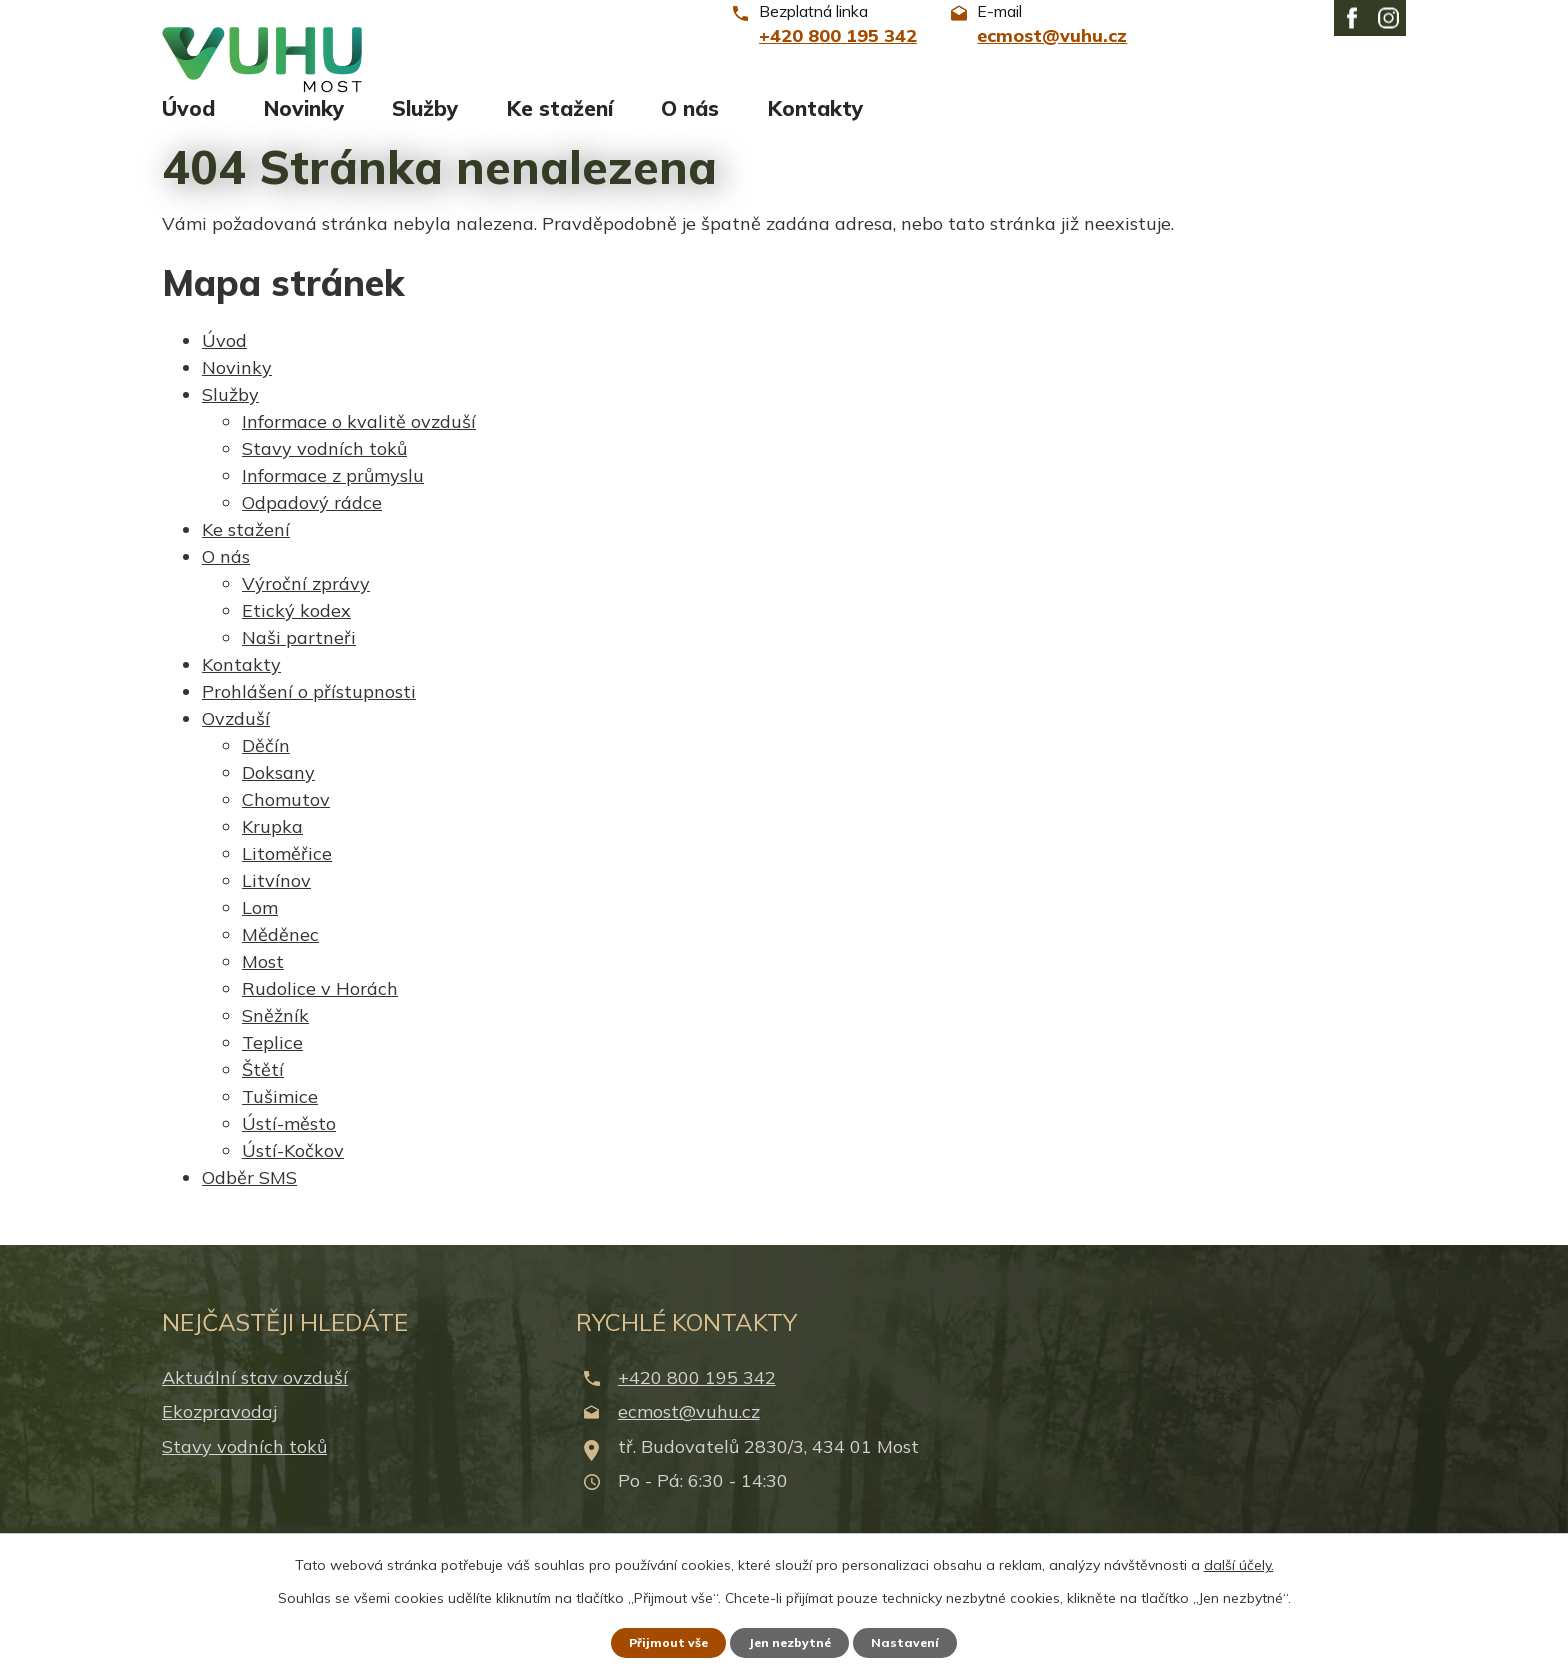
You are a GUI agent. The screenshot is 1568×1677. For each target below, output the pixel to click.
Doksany (278, 790)
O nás (690, 127)
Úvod (188, 127)
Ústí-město (289, 1141)
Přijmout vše (653, 1640)
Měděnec (280, 952)
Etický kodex (296, 628)
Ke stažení (560, 127)
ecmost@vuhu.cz (689, 1430)
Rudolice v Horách (320, 1006)
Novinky (304, 127)
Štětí (263, 1087)
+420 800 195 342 (697, 1396)
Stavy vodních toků (324, 466)
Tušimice (280, 1114)
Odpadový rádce (312, 520)
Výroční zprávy (306, 601)
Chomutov (286, 817)
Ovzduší (236, 736)
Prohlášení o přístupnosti (309, 709)
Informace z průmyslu (333, 493)
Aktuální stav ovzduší (255, 1396)
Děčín (266, 763)
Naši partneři (299, 655)
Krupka (272, 844)
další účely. (1239, 1560)
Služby (425, 127)
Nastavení (924, 1640)
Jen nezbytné (793, 1640)
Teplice (272, 1060)
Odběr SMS (249, 1195)
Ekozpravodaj (219, 1430)
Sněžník (275, 1033)
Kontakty (815, 127)
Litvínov (276, 898)
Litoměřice (287, 871)
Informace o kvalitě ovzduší (359, 439)
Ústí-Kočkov (293, 1168)
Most (263, 979)
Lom (260, 925)
